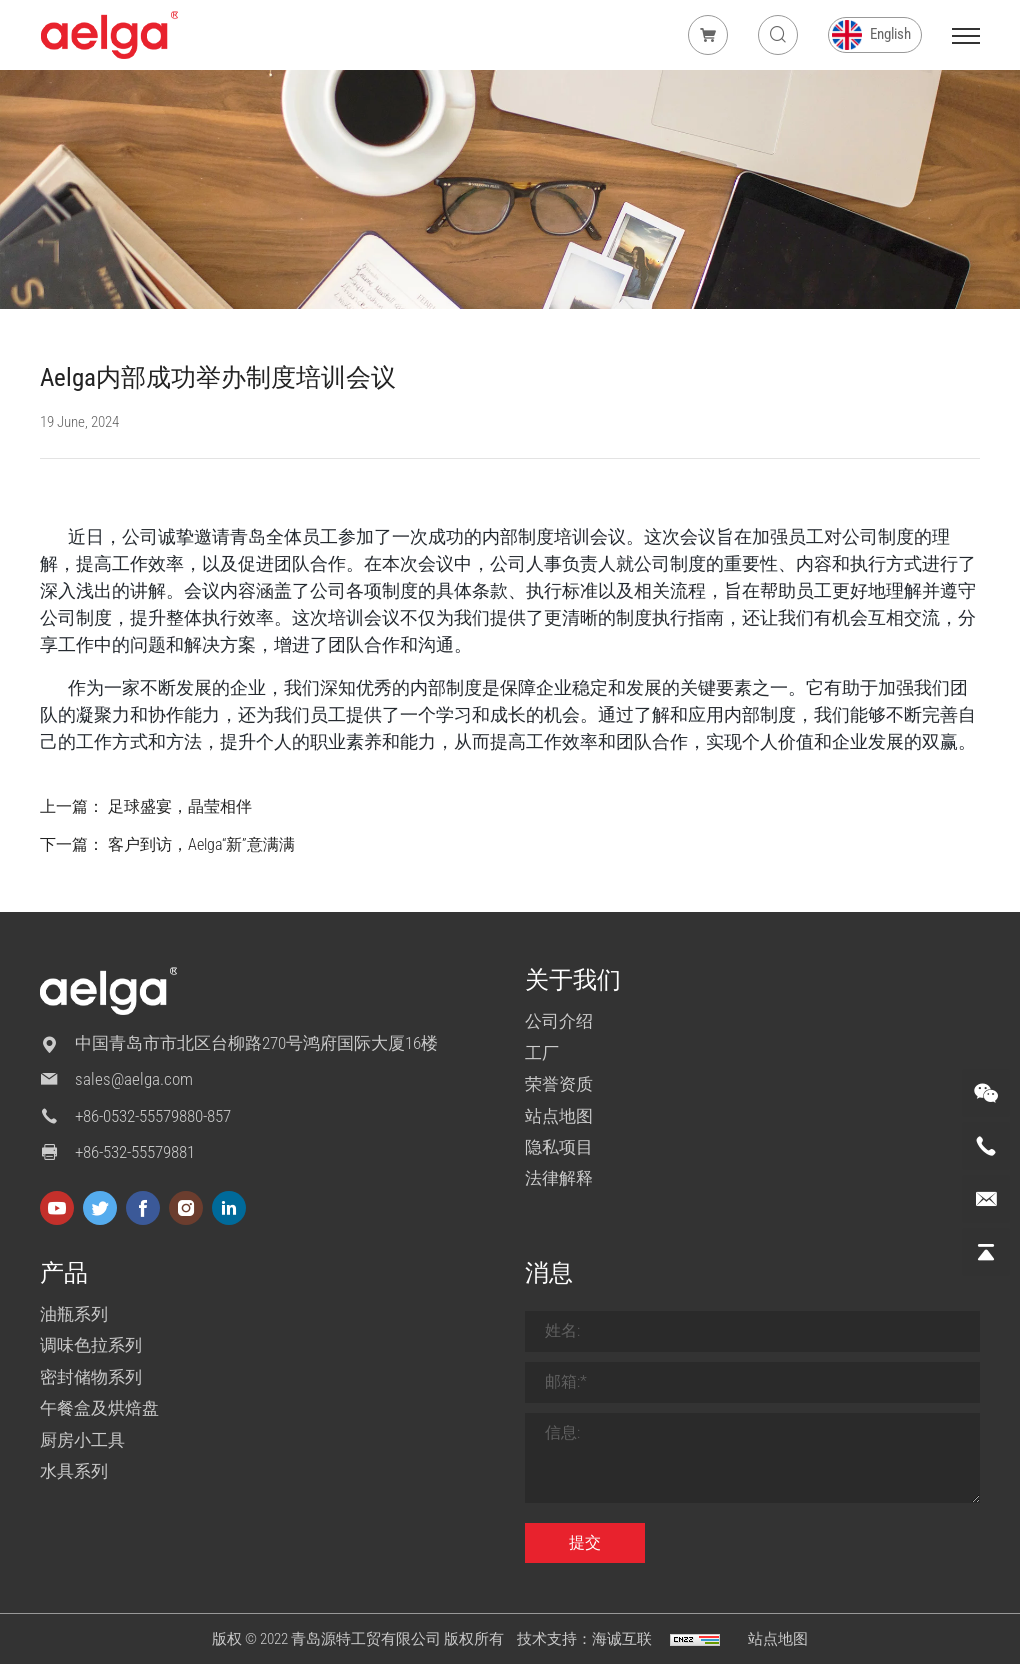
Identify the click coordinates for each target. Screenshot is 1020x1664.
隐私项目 (559, 1147)
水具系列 (74, 1471)
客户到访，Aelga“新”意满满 (201, 844)
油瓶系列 (74, 1314)
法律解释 (559, 1178)
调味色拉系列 (91, 1345)
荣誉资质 (559, 1084)
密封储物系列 (91, 1377)
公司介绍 (559, 1021)
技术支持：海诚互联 (584, 1639)
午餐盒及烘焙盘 (99, 1408)
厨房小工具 (82, 1440)
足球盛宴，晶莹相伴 (180, 806)
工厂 (542, 1053)
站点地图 (559, 1116)
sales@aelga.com (134, 1079)
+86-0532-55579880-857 (153, 1116)
